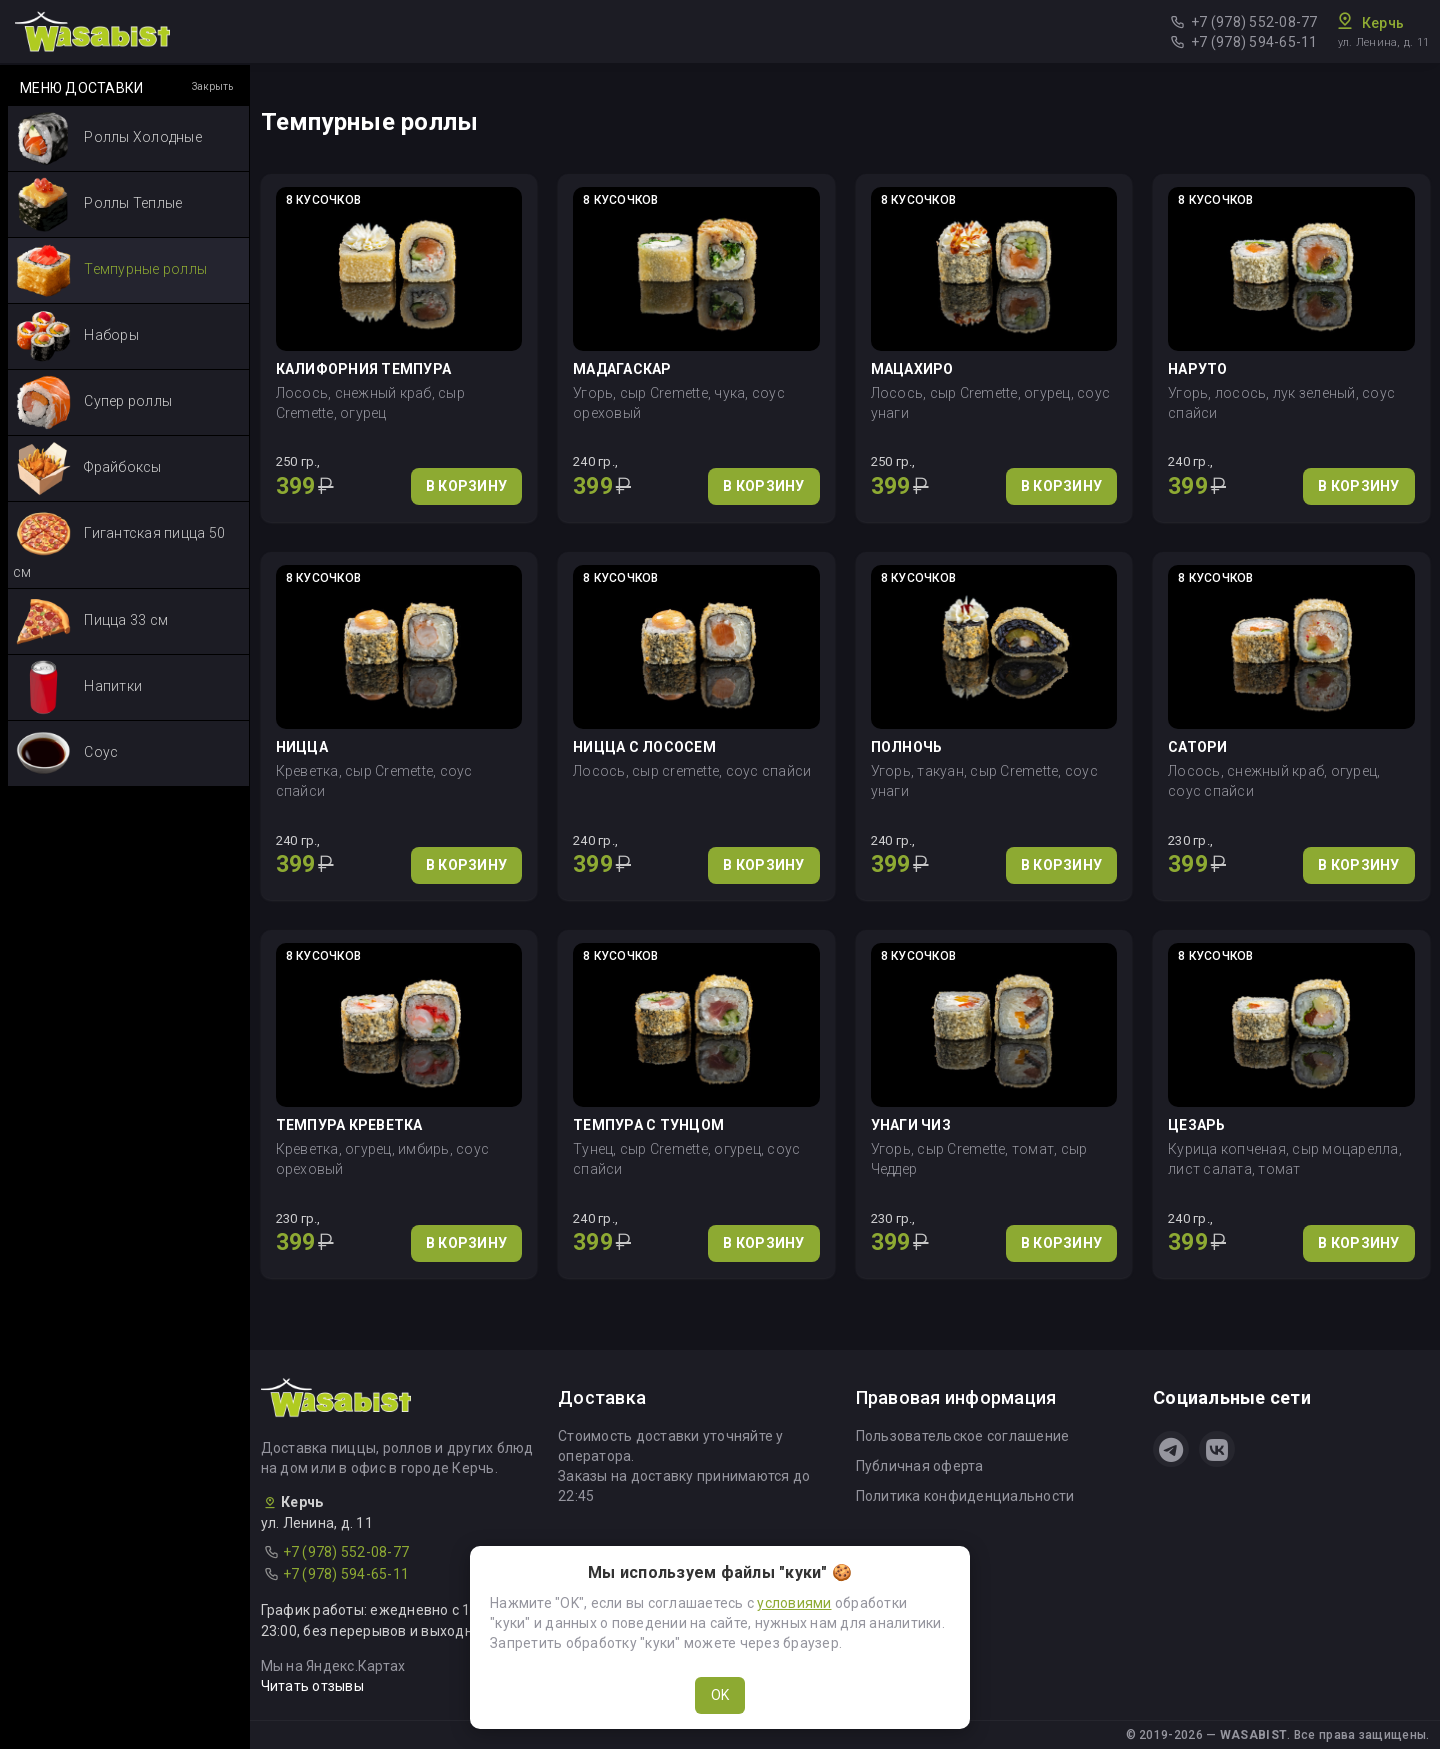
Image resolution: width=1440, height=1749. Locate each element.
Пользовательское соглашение (963, 1436)
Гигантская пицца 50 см (119, 543)
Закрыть (212, 86)
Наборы (77, 336)
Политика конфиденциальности (965, 1496)
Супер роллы (94, 402)
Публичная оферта (920, 1466)
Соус (67, 753)
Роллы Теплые (99, 204)
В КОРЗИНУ (466, 486)
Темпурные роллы (111, 270)
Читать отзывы (312, 1686)
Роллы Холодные (109, 138)
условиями (794, 1603)
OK (720, 1695)
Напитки (79, 687)
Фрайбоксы (89, 468)
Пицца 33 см (92, 621)
